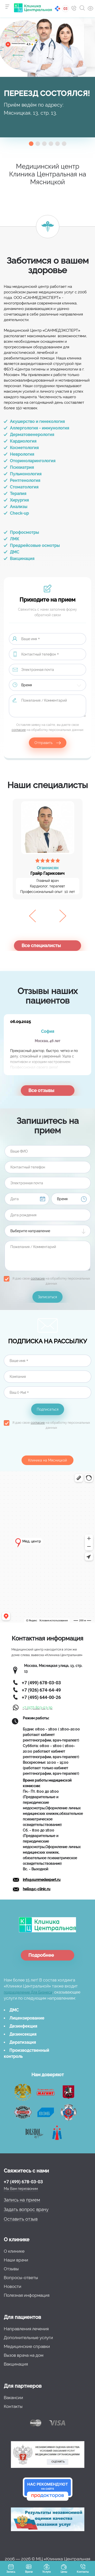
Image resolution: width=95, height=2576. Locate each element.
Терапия (18, 493)
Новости (12, 2286)
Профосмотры (24, 532)
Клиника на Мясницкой (47, 1460)
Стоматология (24, 487)
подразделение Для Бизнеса (28, 1992)
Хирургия (19, 500)
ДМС (14, 552)
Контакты (13, 2406)
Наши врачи (16, 2259)
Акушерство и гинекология (37, 421)
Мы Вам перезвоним (21, 2189)
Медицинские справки (27, 2346)
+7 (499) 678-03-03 (23, 2181)
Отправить (43, 743)
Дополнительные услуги (28, 2337)
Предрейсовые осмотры (35, 545)
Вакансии (13, 2397)
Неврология (22, 454)
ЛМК (14, 539)
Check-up (19, 513)
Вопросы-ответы (21, 2277)
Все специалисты (41, 945)
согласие (19, 730)
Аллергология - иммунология (39, 428)
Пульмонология (26, 474)
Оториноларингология (32, 460)
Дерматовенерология (32, 434)
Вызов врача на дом (23, 2355)
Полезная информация (26, 2295)
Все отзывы (41, 1090)
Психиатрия (22, 467)
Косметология (24, 447)
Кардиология (23, 441)
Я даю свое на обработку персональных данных (51, 1281)
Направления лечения (26, 2328)
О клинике (14, 2251)
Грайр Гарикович (47, 870)
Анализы (18, 506)
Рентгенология (25, 480)
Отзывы (11, 2268)
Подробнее (41, 1955)
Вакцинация (22, 558)
